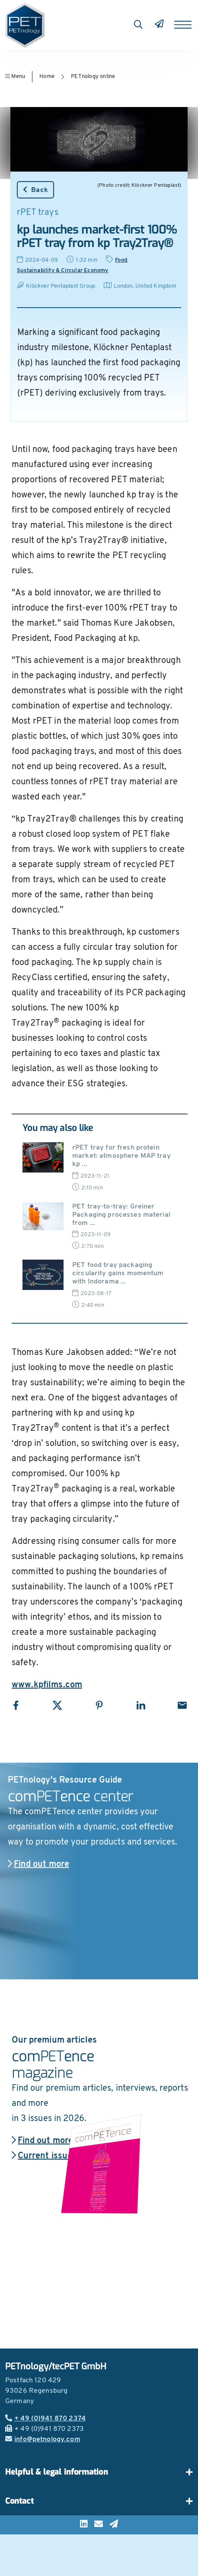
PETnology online (93, 76)
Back (35, 190)
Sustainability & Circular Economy (63, 270)
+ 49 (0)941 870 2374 (45, 2418)
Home (46, 76)
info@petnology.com (42, 2439)
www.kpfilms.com (47, 1685)
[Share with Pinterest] (99, 1705)
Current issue (42, 2156)
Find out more (38, 1864)
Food (121, 260)
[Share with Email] (182, 1705)
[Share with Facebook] (15, 1705)
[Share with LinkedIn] (140, 1705)
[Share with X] (57, 1705)
